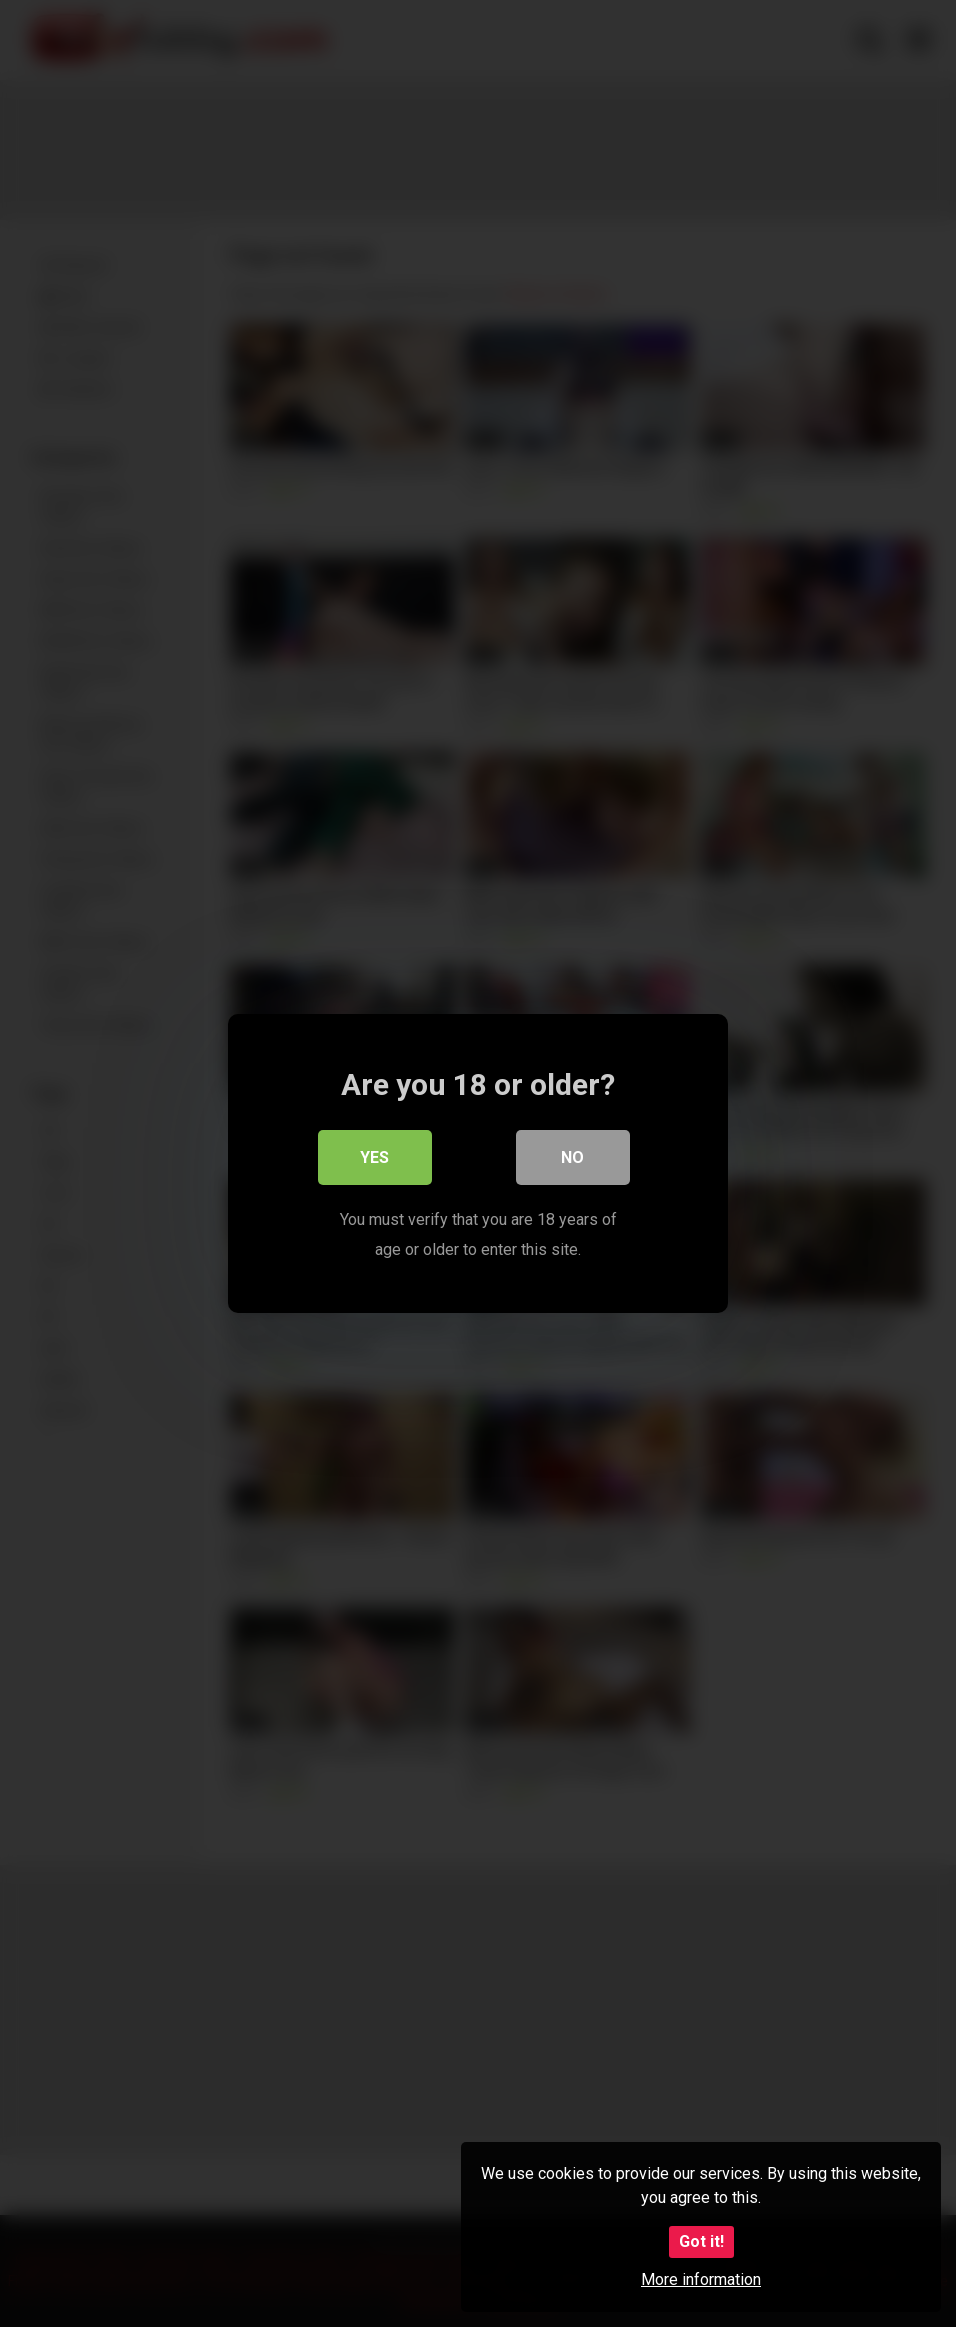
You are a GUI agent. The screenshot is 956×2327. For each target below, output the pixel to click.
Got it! (701, 2241)
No (573, 1158)
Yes (375, 1158)
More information (701, 2279)
